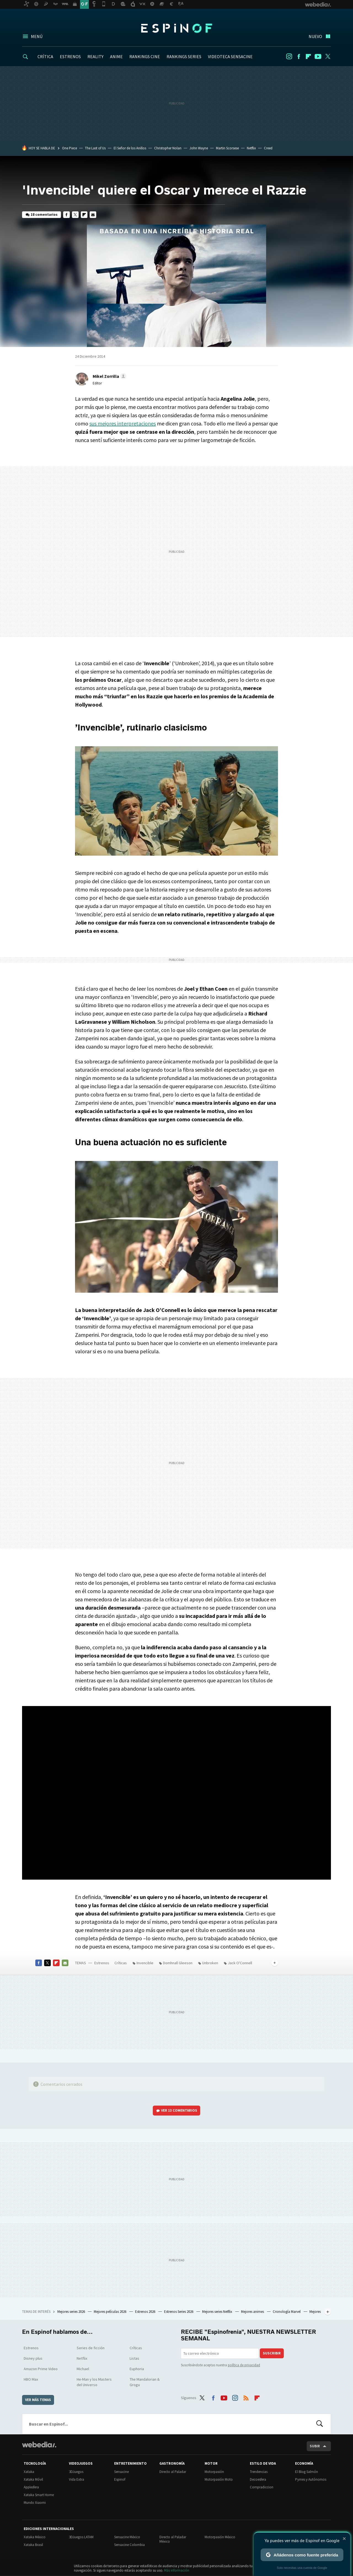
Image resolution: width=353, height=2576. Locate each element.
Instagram (289, 56)
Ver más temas (38, 2399)
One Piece (69, 148)
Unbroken (210, 1962)
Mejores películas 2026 (110, 2311)
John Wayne (198, 148)
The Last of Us (95, 148)
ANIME (116, 56)
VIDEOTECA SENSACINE (230, 56)
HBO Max (31, 2379)
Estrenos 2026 (145, 2311)
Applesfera (31, 2487)
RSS (246, 2396)
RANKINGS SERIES (184, 56)
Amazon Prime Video (41, 2368)
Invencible (145, 1962)
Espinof (176, 28)
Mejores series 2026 (71, 2311)
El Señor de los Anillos (130, 148)
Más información (176, 2570)
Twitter (327, 56)
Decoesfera (258, 2479)
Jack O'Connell (240, 1962)
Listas (134, 2358)
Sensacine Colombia (129, 2544)
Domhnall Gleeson (177, 1962)
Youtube (318, 56)
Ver (179, 2110)
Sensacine (121, 2471)
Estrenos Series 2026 (179, 2311)
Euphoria (137, 2368)
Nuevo (315, 36)
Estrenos (101, 1962)
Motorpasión (214, 2471)
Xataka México (35, 2537)
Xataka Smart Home (39, 2495)
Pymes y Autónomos (310, 2479)
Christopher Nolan (167, 148)
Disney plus (33, 2358)
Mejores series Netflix (217, 2311)
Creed (268, 148)
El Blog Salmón (306, 2471)
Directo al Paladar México (172, 2539)
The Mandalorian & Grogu (145, 2382)
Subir (315, 2446)
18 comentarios (44, 214)
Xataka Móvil (33, 2479)
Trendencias (259, 2471)
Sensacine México (127, 2537)
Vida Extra (76, 2479)
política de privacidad (244, 2365)
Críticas (120, 1962)
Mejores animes (253, 2311)
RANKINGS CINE (144, 56)
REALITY (95, 56)
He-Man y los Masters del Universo (94, 2382)
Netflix (251, 148)
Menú (36, 36)
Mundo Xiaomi (35, 2502)
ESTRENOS (70, 56)
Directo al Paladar (172, 2471)
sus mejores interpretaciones (122, 423)
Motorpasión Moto (219, 2479)
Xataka (29, 2471)
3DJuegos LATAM (81, 2537)
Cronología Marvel (287, 2311)
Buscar (320, 2424)
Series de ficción (91, 2347)
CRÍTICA (45, 56)
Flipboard (308, 56)
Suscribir (272, 2353)
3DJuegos (76, 2471)
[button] (108, 376)
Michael (83, 2368)
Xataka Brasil (33, 2544)
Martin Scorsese (227, 148)
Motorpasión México (220, 2537)
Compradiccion (261, 2487)
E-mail (93, 214)
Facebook (298, 56)
